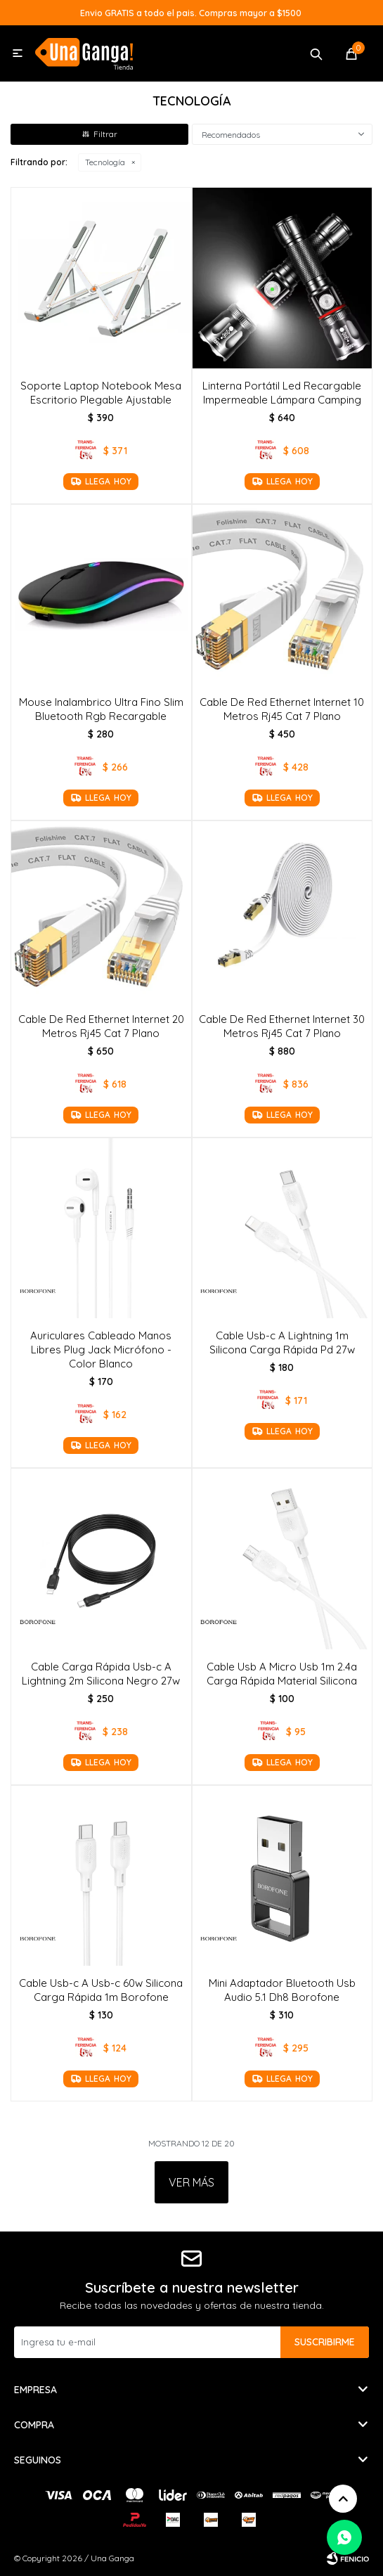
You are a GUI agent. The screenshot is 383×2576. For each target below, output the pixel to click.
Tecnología (105, 162)
